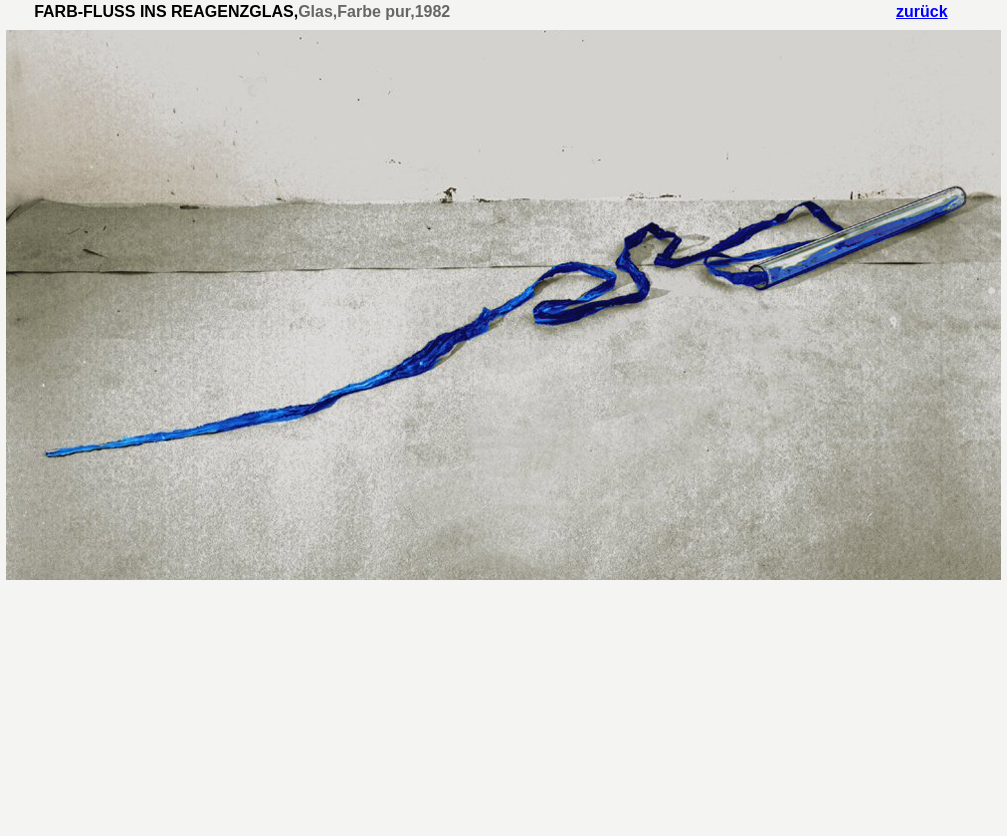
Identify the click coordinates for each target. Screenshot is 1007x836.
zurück (922, 11)
